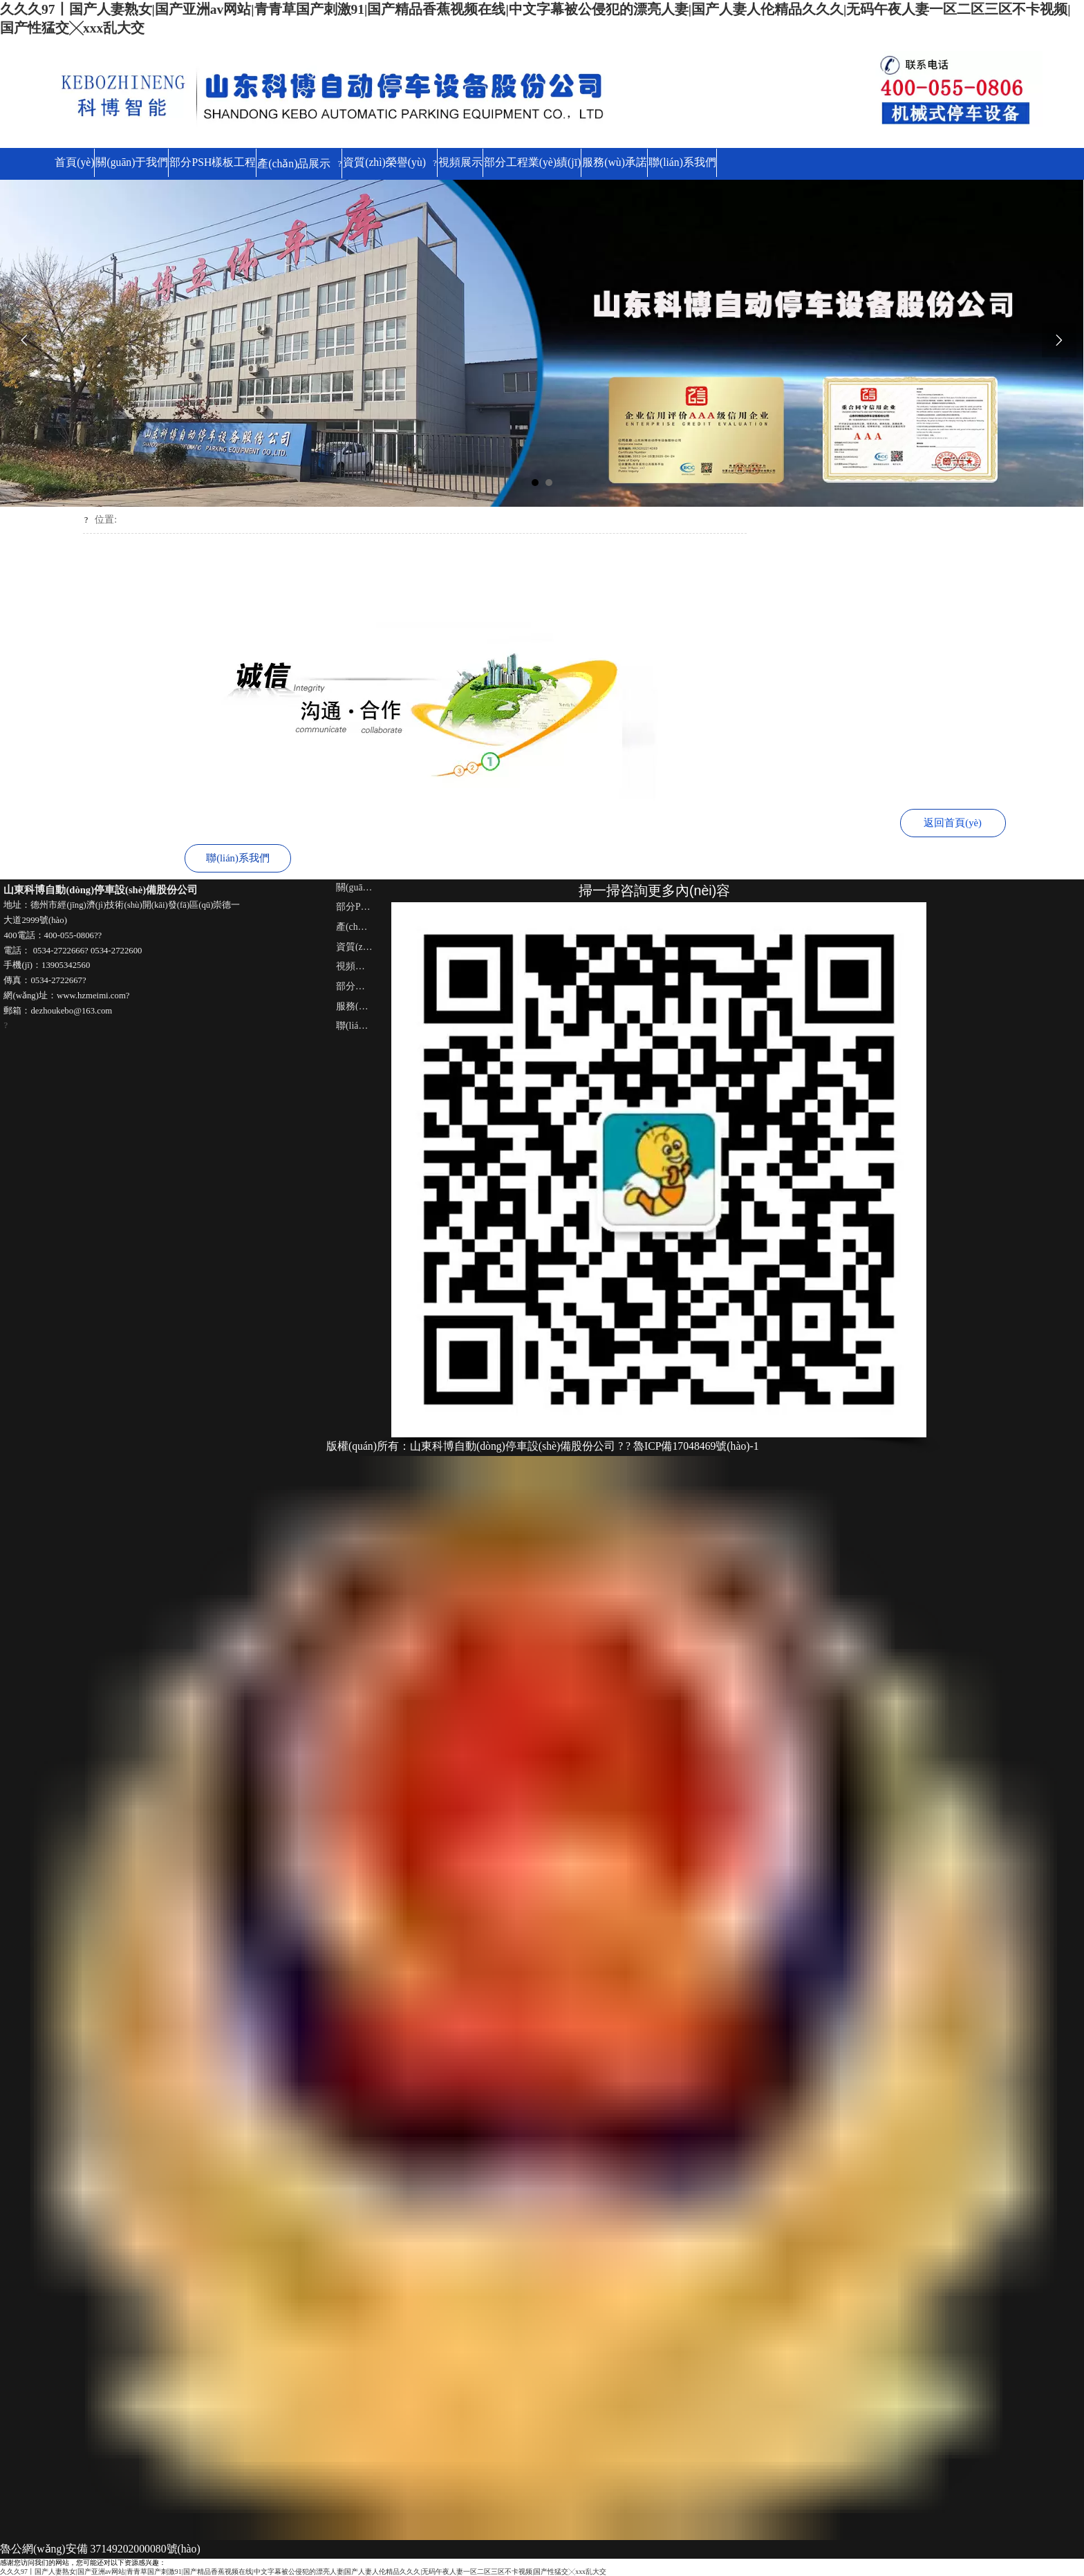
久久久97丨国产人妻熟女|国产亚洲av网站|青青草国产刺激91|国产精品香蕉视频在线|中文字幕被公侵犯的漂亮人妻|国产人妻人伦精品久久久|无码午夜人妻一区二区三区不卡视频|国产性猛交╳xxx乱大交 (303, 2571)
